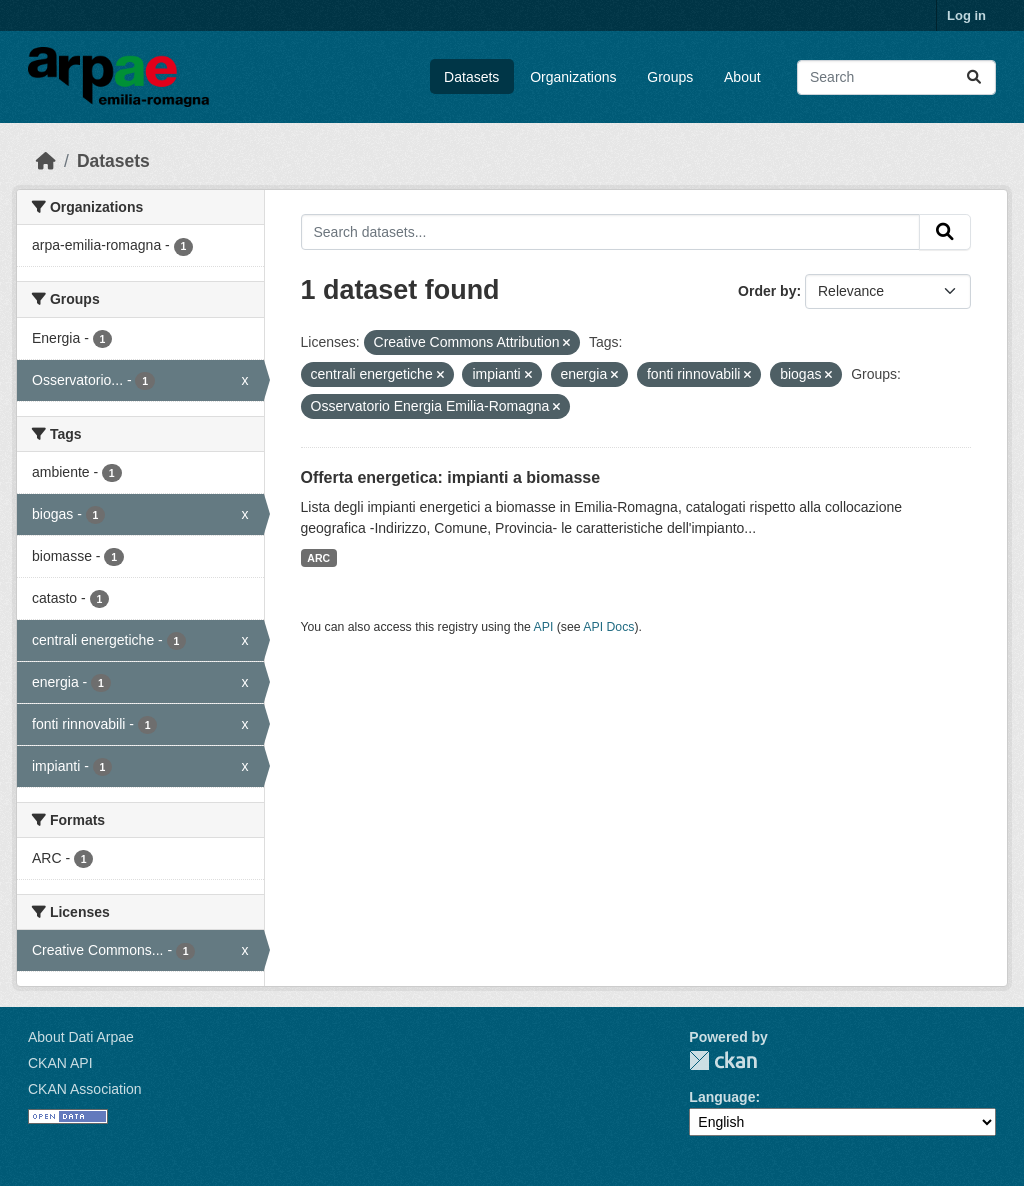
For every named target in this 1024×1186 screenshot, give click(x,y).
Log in (966, 15)
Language (722, 1097)
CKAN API (60, 1063)
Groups (670, 77)
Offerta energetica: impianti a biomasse (451, 477)
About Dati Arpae (81, 1037)
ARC (318, 558)
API (544, 627)
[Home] (46, 161)
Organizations (573, 77)
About (742, 77)
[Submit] (974, 77)
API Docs (608, 627)
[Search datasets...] (896, 77)
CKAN (723, 1060)
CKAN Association (85, 1089)
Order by (767, 291)
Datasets (471, 77)
